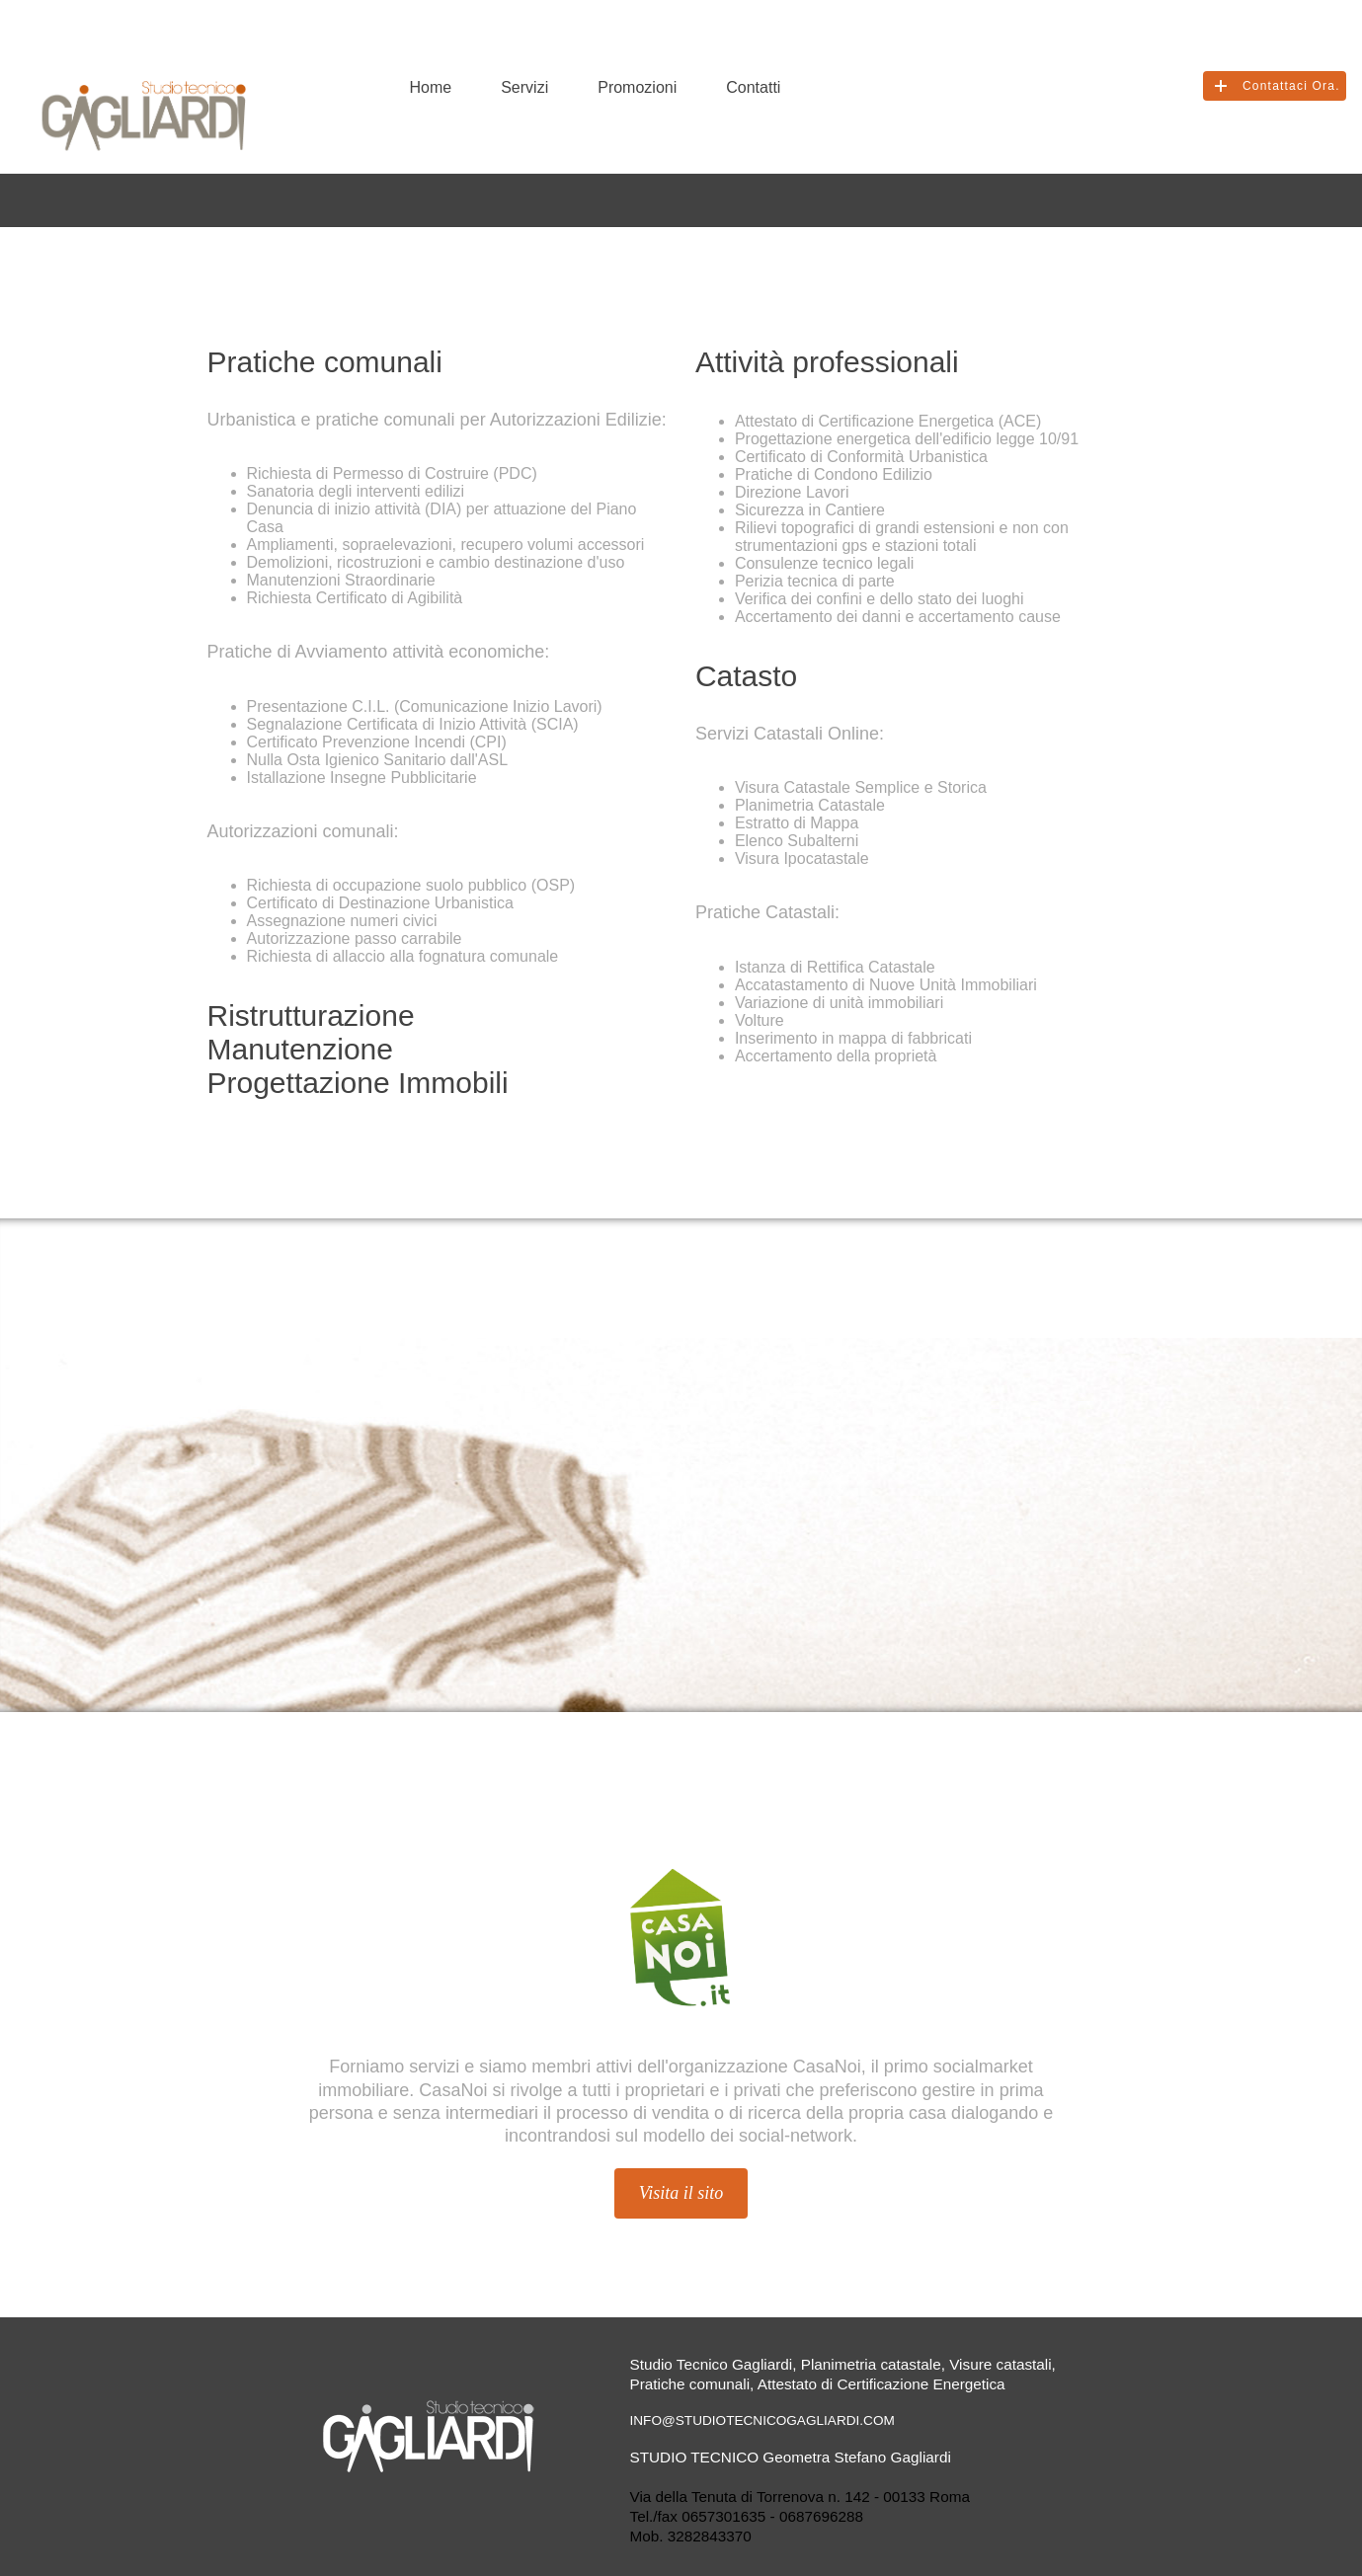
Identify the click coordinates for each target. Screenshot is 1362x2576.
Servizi (524, 87)
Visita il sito (681, 2193)
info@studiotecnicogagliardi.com (762, 2420)
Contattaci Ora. (1291, 86)
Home (431, 87)
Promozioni (637, 87)
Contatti (753, 87)
